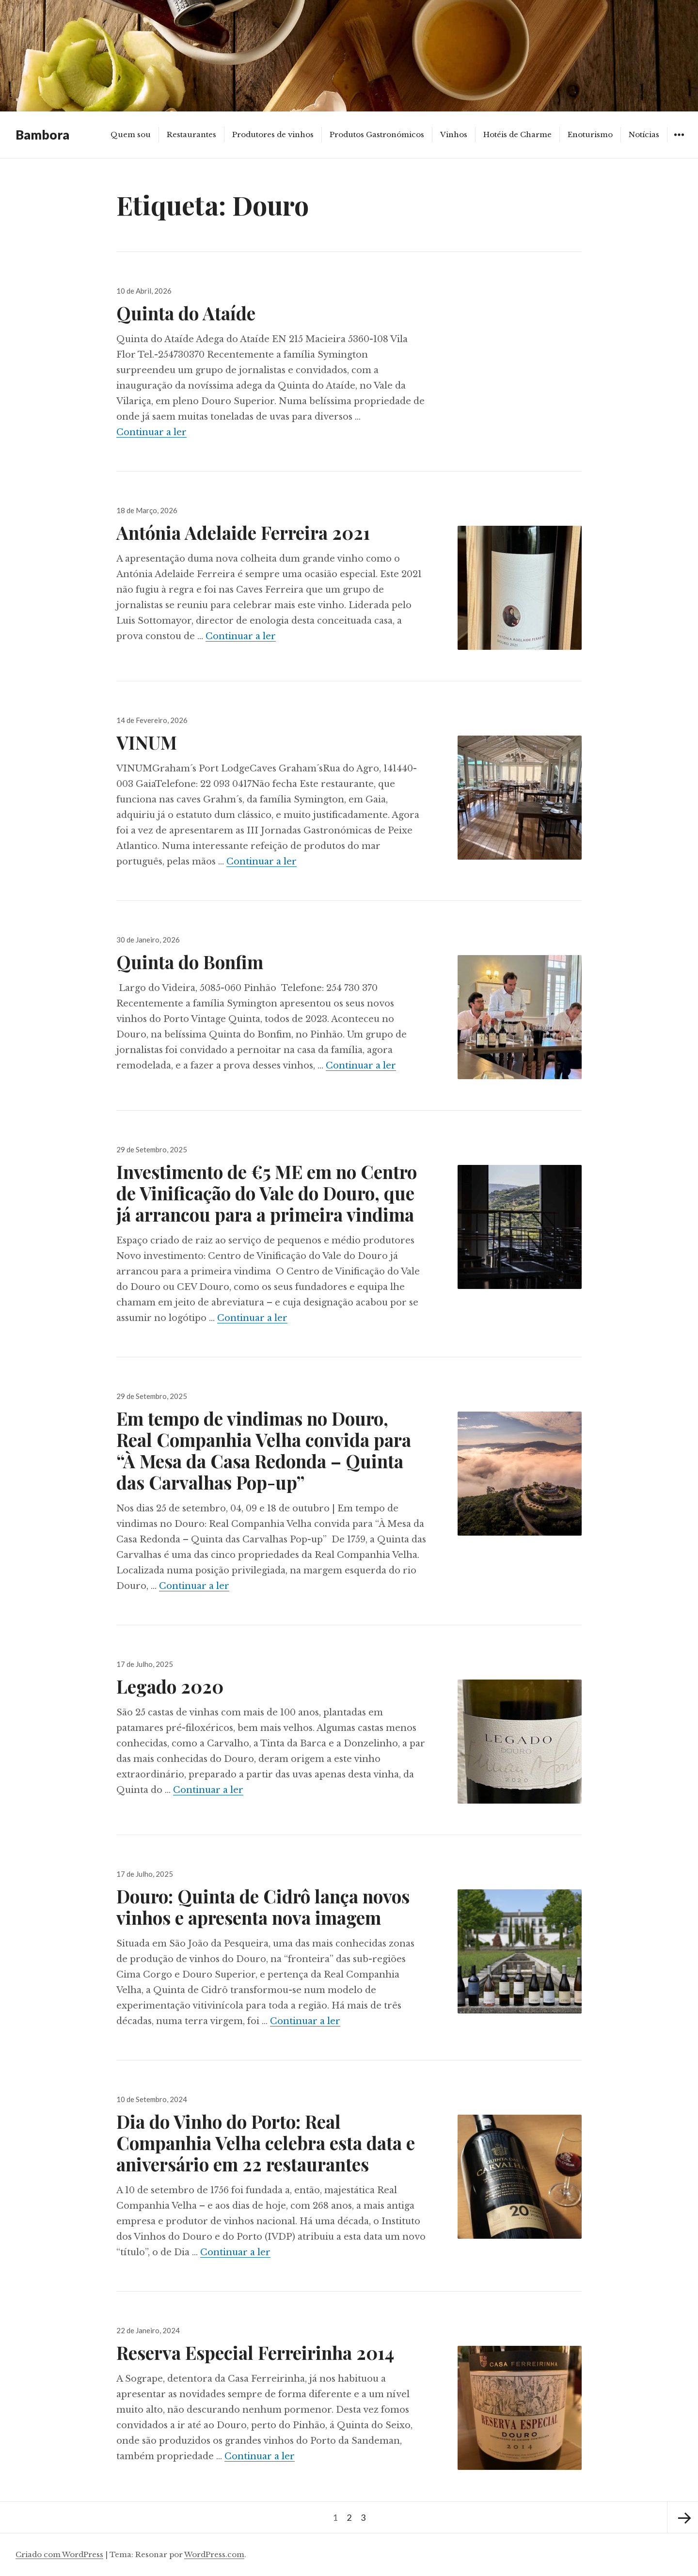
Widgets (678, 141)
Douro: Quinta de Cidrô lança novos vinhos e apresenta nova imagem (263, 1906)
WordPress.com (214, 2554)
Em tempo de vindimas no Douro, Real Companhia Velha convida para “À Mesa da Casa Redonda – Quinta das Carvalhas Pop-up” (263, 1450)
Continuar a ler (151, 432)
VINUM (146, 742)
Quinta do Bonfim (189, 962)
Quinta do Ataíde (185, 313)
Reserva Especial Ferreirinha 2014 (257, 2352)
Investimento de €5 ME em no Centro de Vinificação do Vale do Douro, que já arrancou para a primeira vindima (266, 1193)
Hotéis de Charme (517, 134)
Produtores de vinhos (273, 134)
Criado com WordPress (59, 2554)
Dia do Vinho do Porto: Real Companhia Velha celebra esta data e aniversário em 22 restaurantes (265, 2142)
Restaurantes (191, 134)
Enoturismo (590, 134)
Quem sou (131, 134)
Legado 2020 (169, 1686)
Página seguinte (682, 2517)
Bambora (42, 134)
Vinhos (453, 134)
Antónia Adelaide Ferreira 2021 (243, 532)
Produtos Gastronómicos (377, 134)
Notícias (644, 134)
